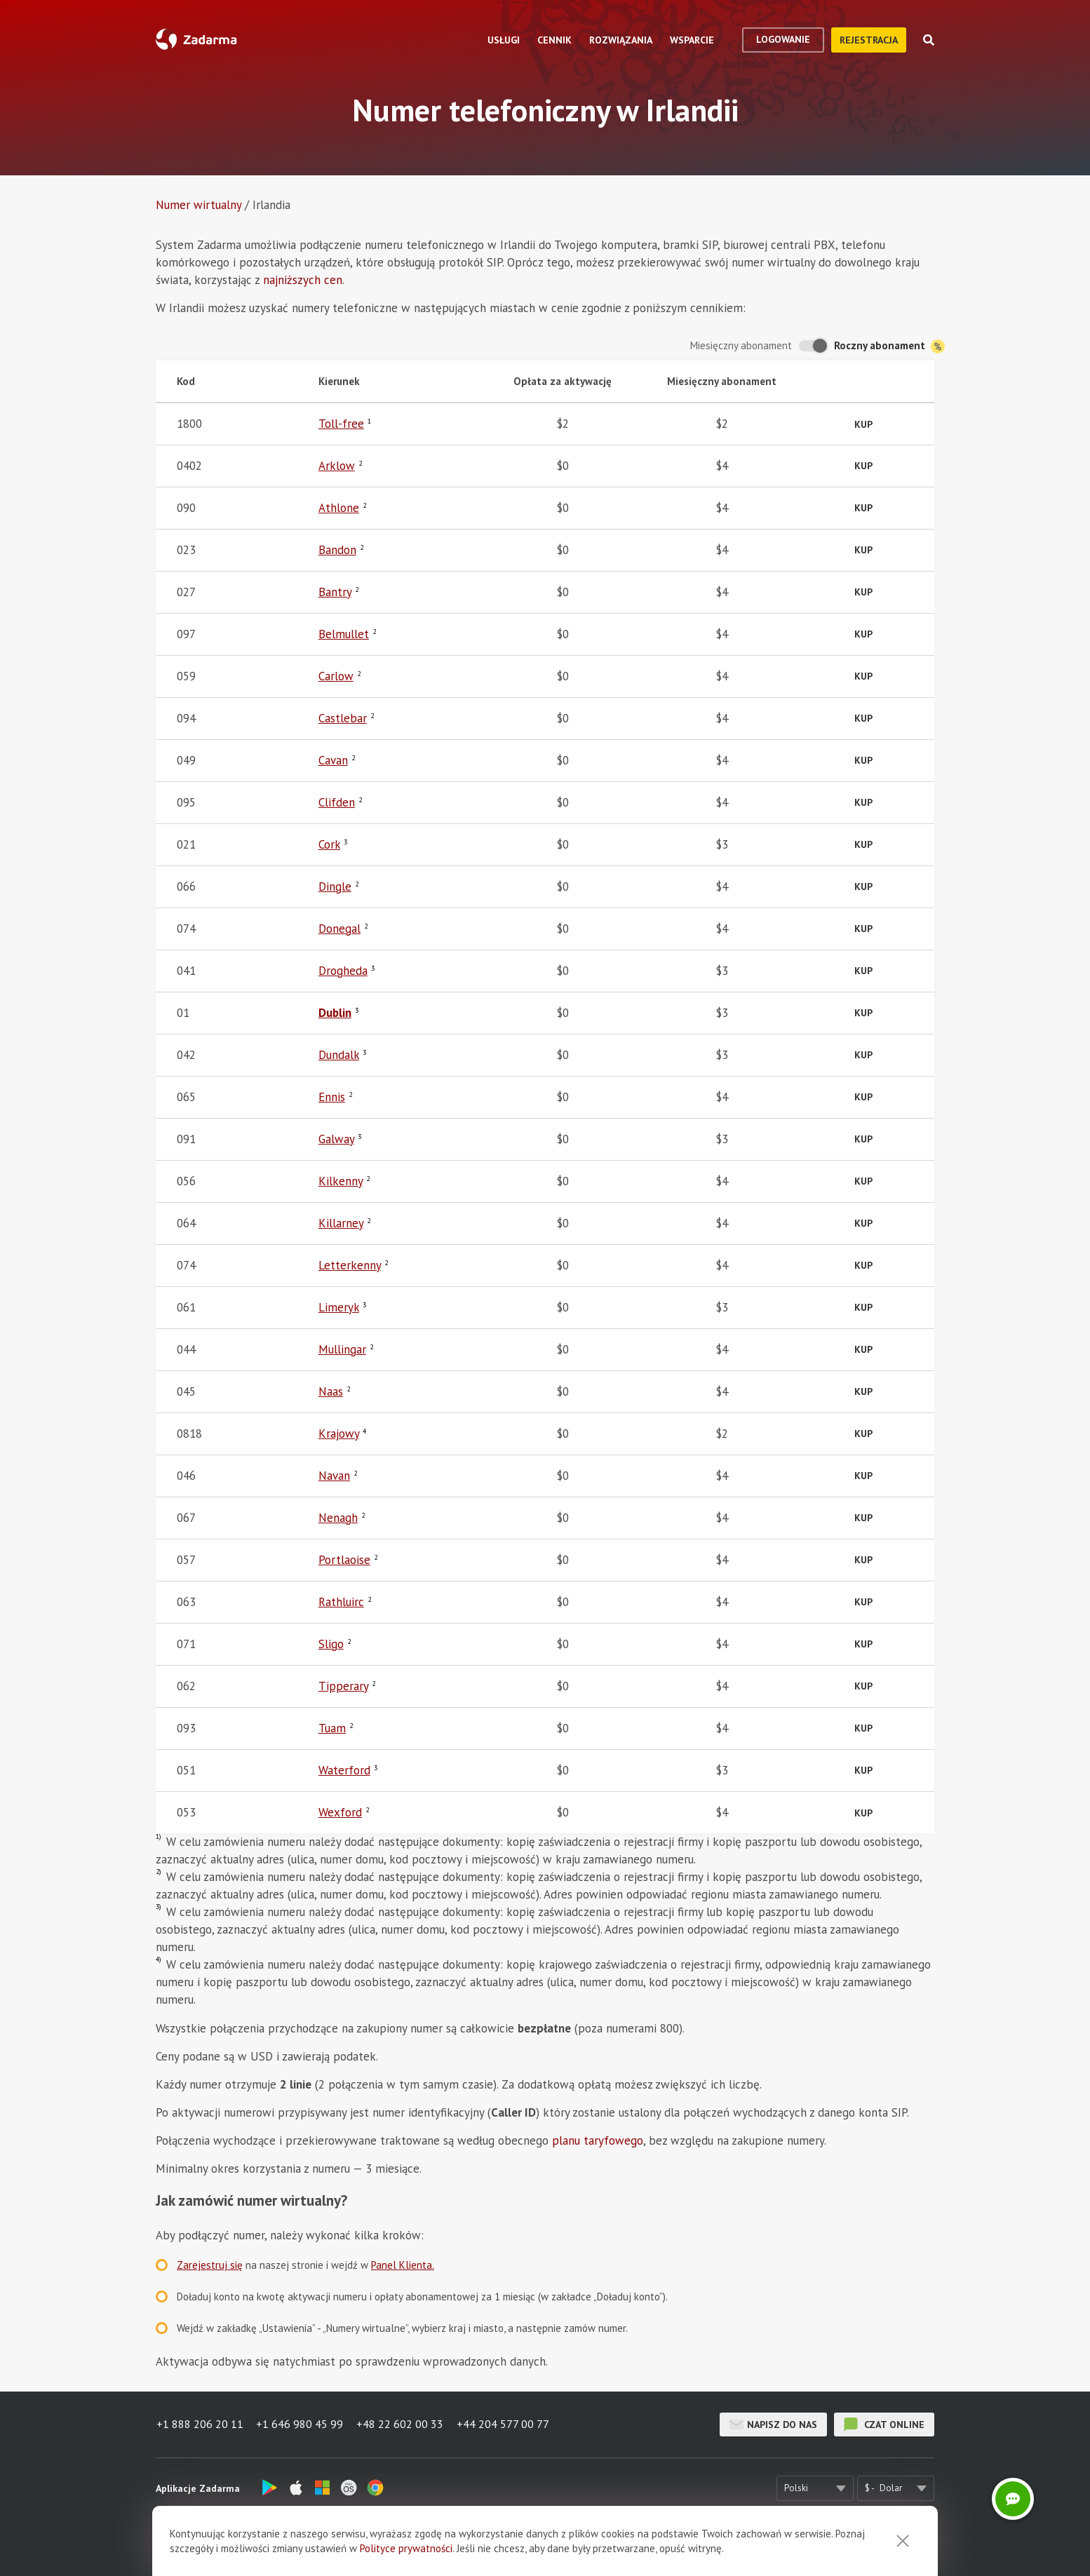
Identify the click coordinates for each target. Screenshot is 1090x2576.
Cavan (333, 760)
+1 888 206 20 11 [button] (199, 2424)
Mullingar (342, 1349)
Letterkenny (349, 1265)
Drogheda (343, 970)
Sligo (331, 1644)
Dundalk (338, 1055)
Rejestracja (869, 40)
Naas (330, 1391)
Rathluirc (341, 1602)
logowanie (783, 39)
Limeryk (338, 1307)
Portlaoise (344, 1559)
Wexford (340, 1812)
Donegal (339, 928)
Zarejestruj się (210, 2265)
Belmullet (343, 634)
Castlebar (342, 718)
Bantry (334, 592)
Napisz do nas (773, 2424)
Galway (336, 1139)
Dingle (334, 886)
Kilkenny (340, 1181)
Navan (334, 1475)
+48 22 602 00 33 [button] (401, 2424)
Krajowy (338, 1433)
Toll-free (341, 423)
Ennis (331, 1097)
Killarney (340, 1223)
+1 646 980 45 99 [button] (300, 2424)
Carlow (336, 676)
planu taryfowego (597, 2140)
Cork (329, 844)
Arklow (336, 465)
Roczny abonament (889, 346)
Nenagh (338, 1517)
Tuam (332, 1728)
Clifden (336, 802)
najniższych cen (302, 280)
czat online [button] (884, 2424)
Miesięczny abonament (741, 345)
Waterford (344, 1770)
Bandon (337, 550)
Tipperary (343, 1686)
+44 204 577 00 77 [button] (505, 2424)
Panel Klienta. (402, 2265)
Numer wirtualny (198, 205)
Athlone (338, 507)
